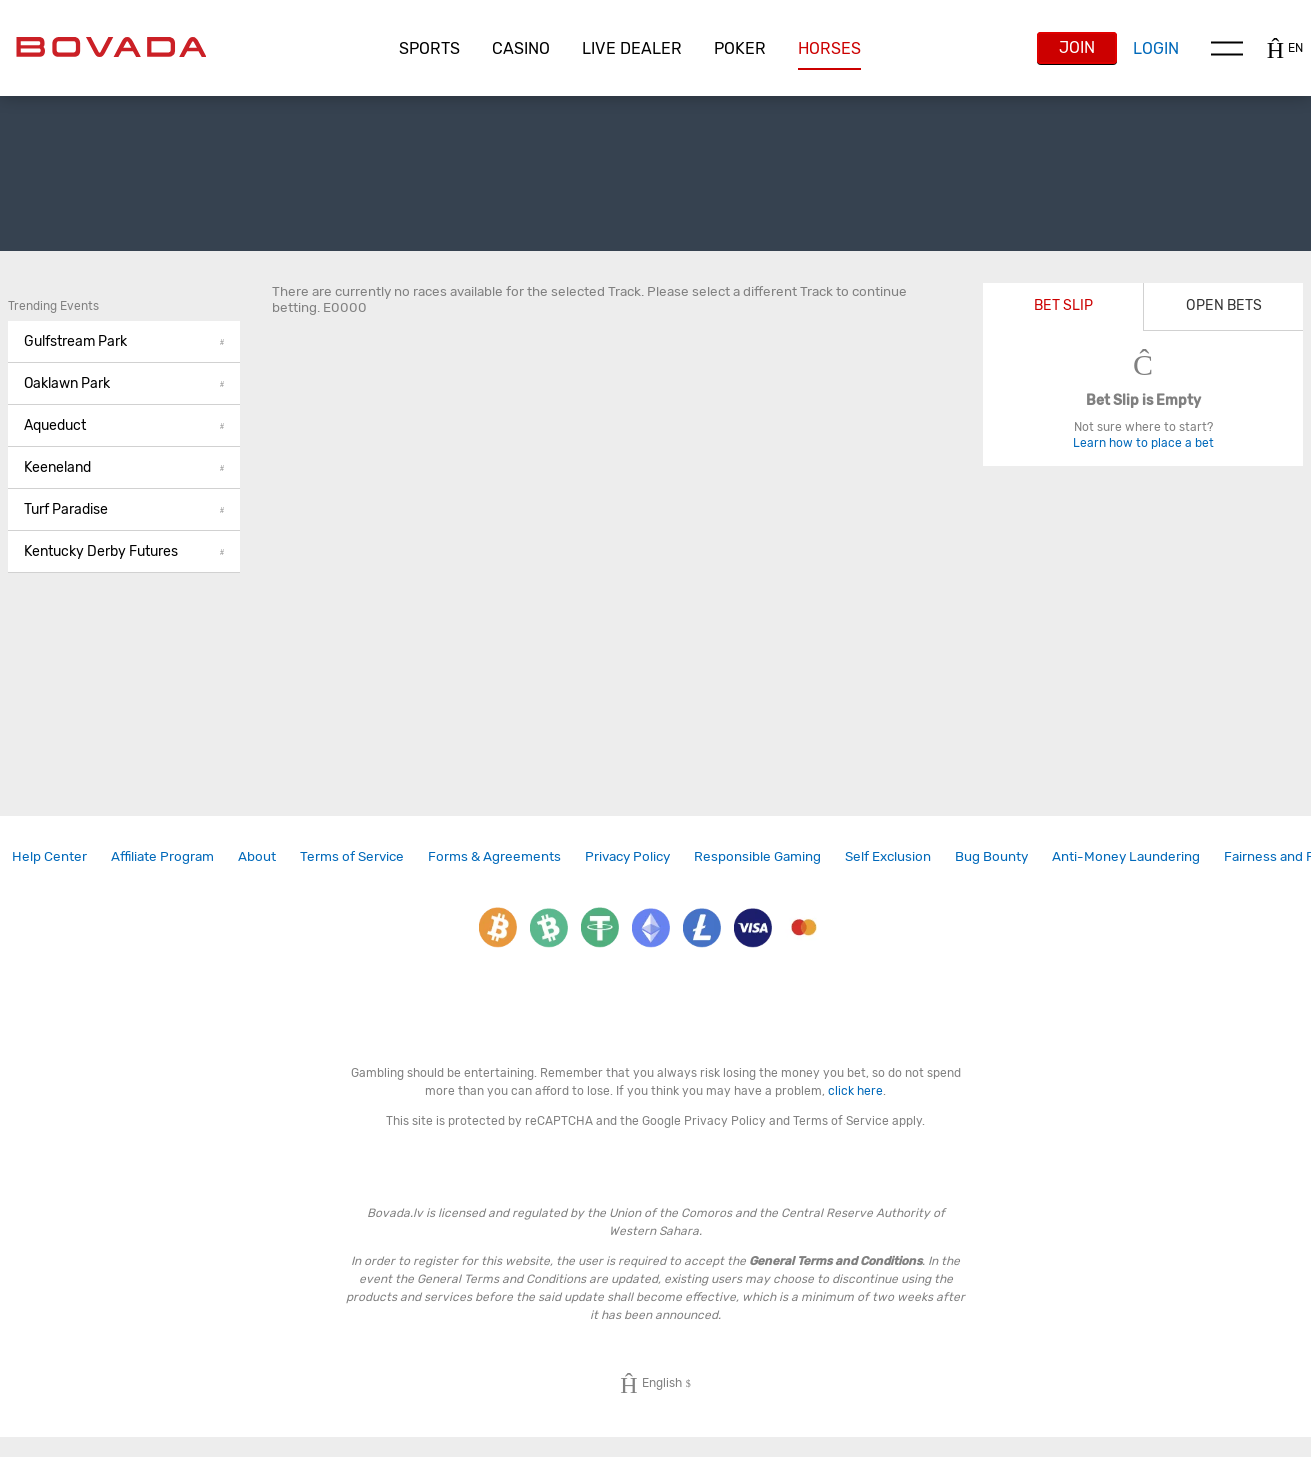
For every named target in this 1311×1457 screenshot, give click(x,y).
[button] (429, 49)
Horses (829, 48)
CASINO (521, 48)
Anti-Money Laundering (1126, 856)
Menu (1227, 48)
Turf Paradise (124, 509)
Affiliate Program (162, 856)
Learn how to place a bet (1143, 443)
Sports (429, 48)
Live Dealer (632, 48)
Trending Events (53, 306)
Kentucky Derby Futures (124, 551)
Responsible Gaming (757, 856)
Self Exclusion (888, 856)
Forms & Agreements (494, 856)
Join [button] (1077, 47)
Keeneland (124, 467)
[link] (49, 856)
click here (855, 1091)
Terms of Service (352, 856)
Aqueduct (124, 425)
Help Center (49, 856)
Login (1156, 48)
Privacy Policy (627, 856)
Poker (740, 48)
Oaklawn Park (124, 383)
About (257, 856)
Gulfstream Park (124, 341)
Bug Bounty (991, 856)
